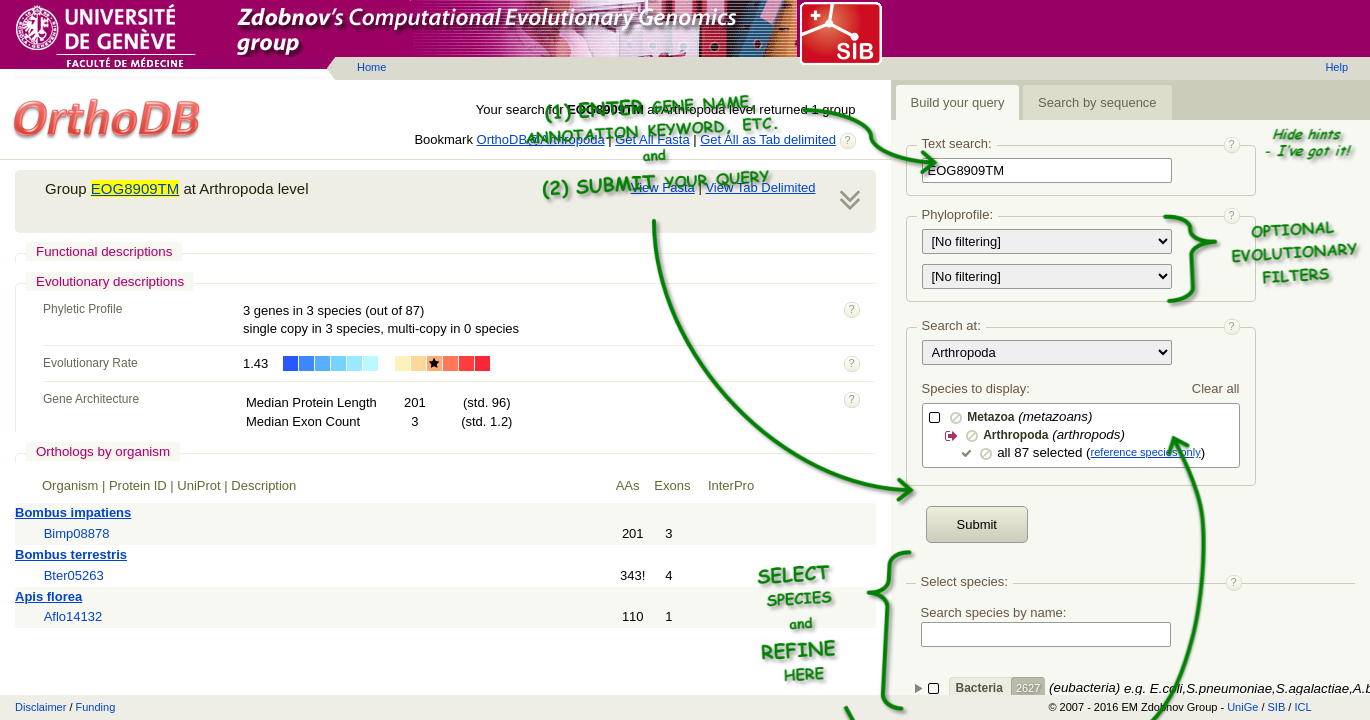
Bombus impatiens (73, 512)
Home (371, 67)
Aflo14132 (73, 616)
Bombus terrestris (71, 554)
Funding (96, 707)
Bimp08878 (77, 533)
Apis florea (48, 596)
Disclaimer (40, 707)
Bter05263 (74, 575)
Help (1336, 67)
